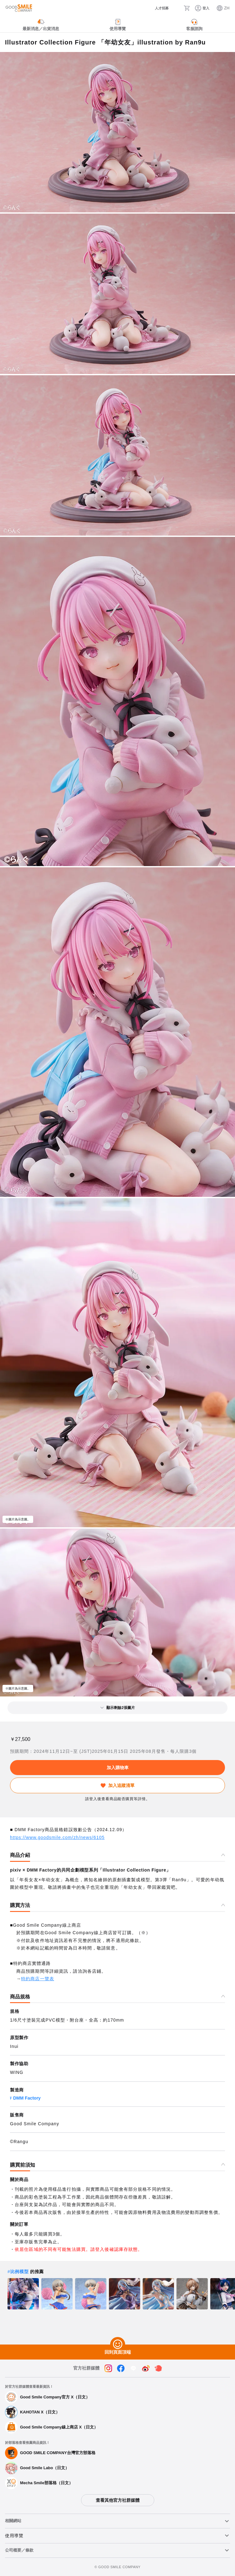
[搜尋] (176, 8)
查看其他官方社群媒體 (118, 2500)
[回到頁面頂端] (117, 2344)
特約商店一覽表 (37, 1978)
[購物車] (187, 8)
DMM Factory (27, 2098)
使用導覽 (14, 2535)
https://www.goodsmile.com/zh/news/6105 (57, 1837)
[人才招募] (157, 8)
